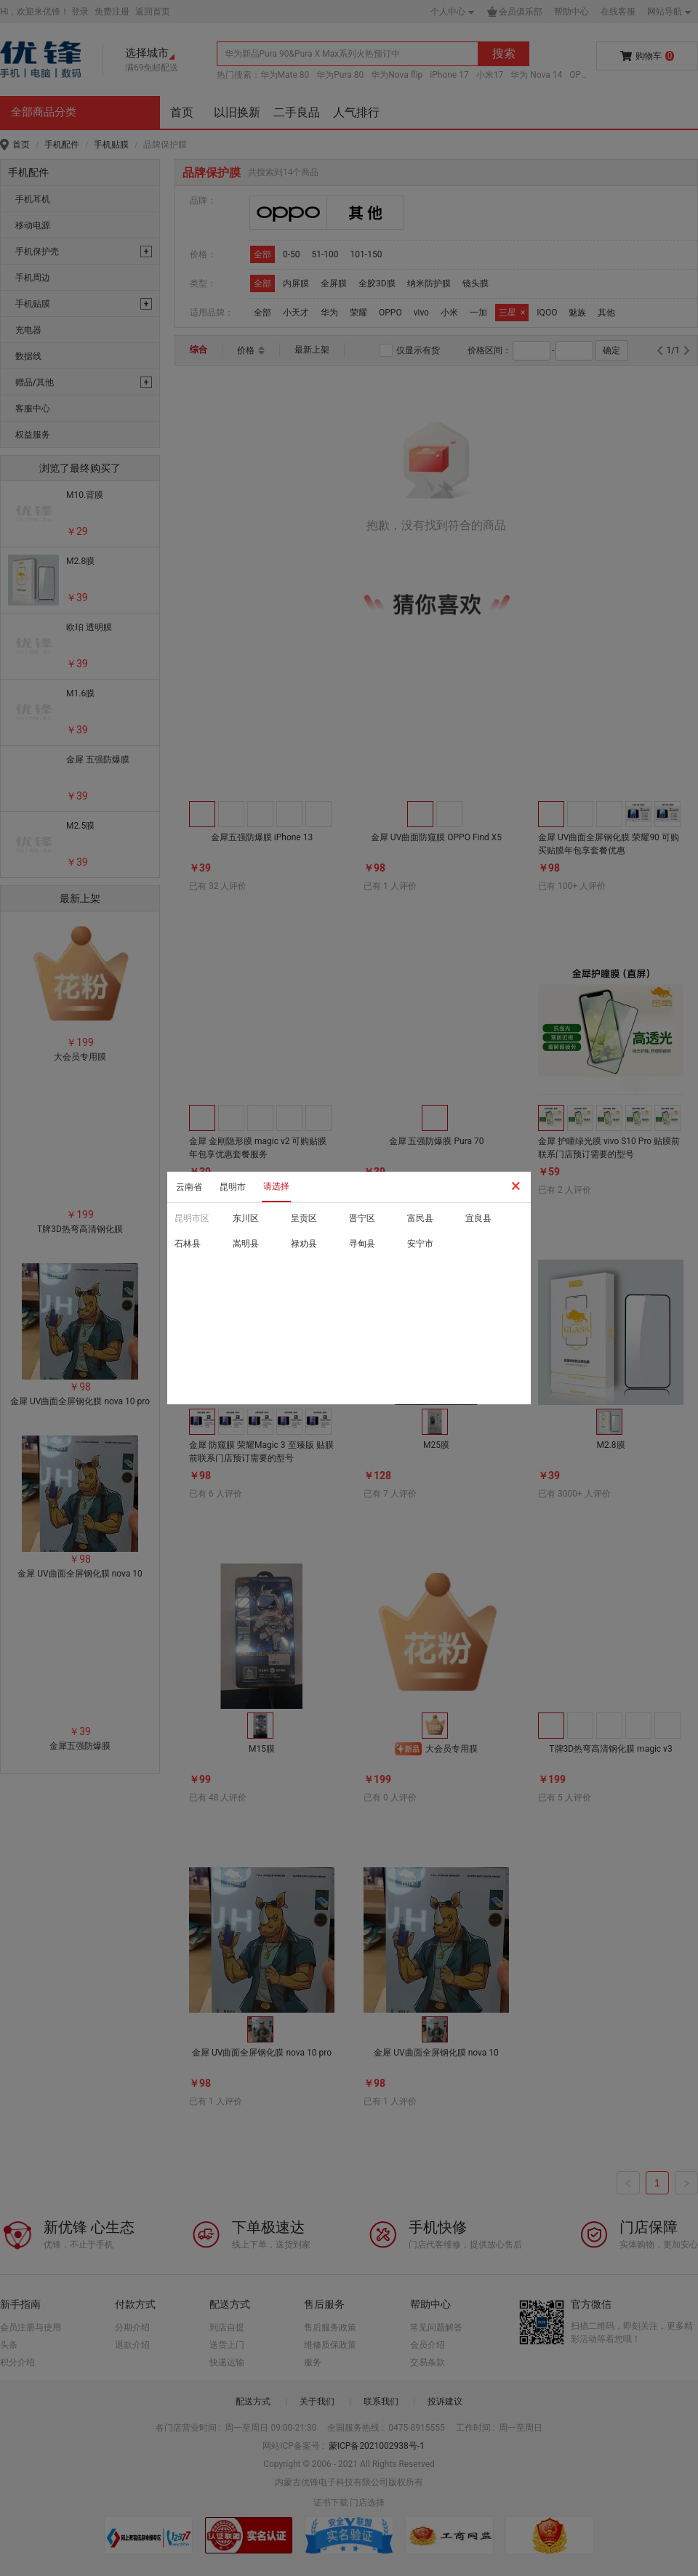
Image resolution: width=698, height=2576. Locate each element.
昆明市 (233, 1187)
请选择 (276, 1186)
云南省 (189, 1187)
